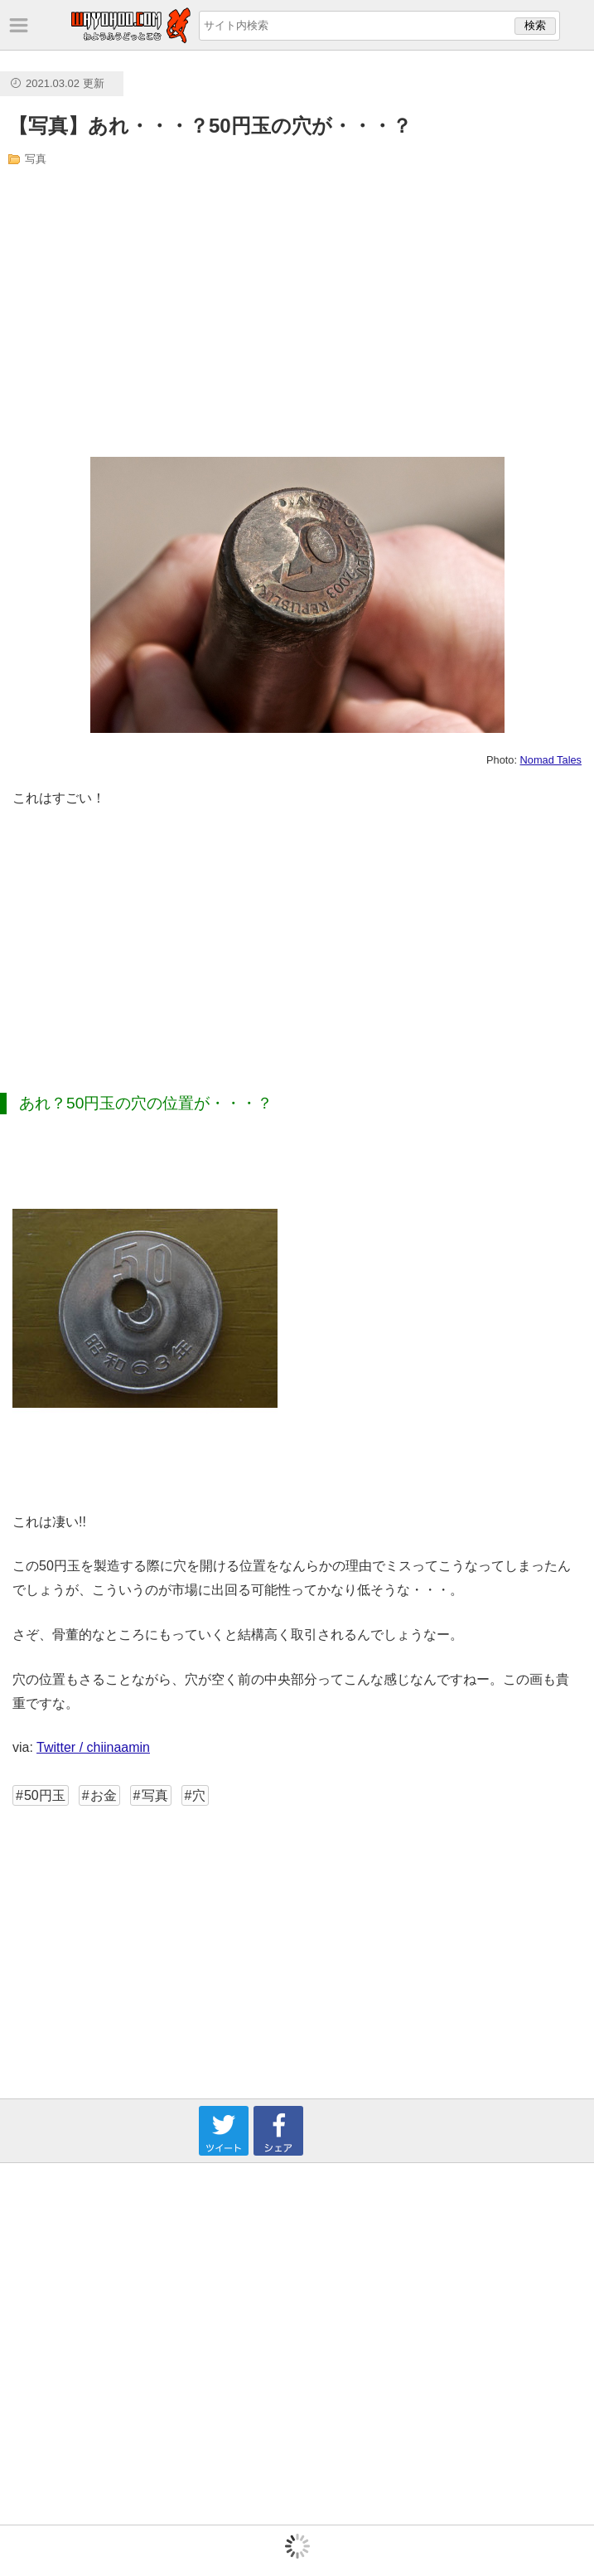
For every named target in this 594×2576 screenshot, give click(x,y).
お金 (103, 1795)
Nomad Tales (551, 760)
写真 (35, 159)
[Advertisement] (171, 312)
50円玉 (44, 1795)
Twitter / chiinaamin (93, 1747)
